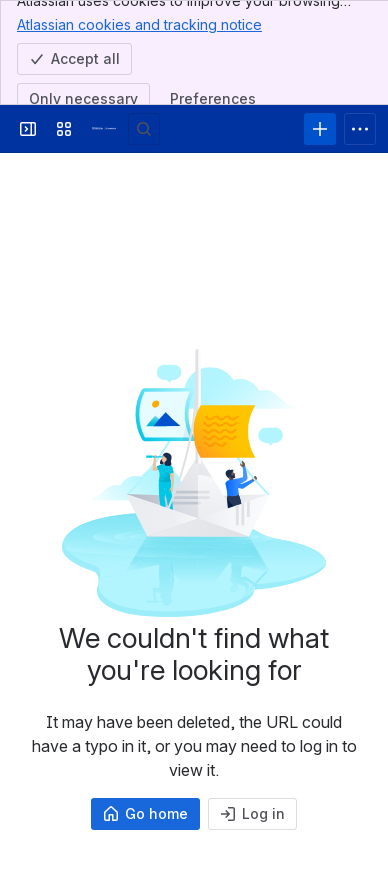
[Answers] (104, 129)
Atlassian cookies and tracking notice (139, 24)
